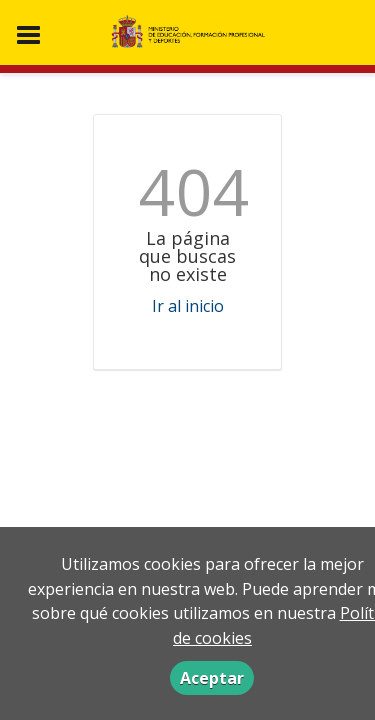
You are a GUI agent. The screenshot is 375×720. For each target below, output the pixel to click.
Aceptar (212, 678)
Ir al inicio (188, 306)
